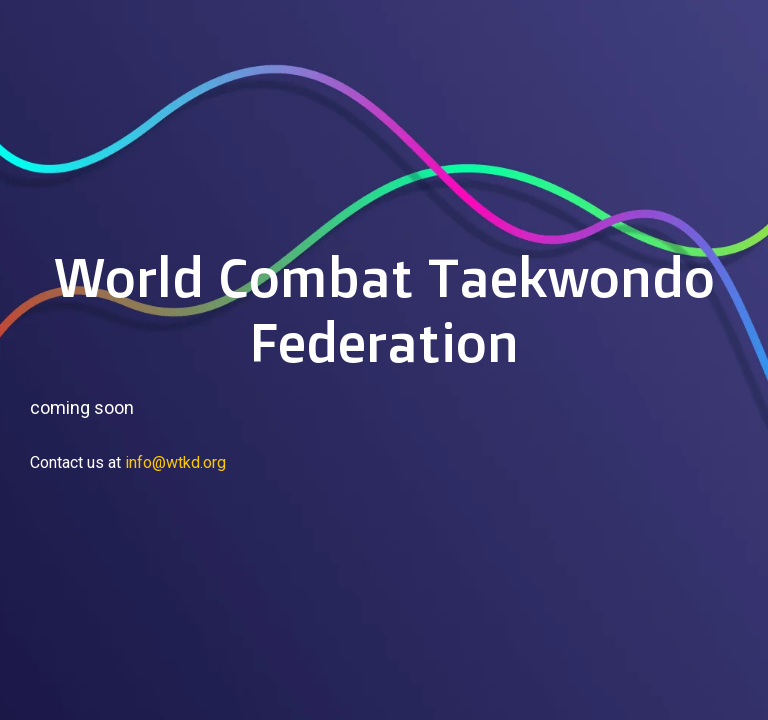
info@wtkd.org (175, 462)
